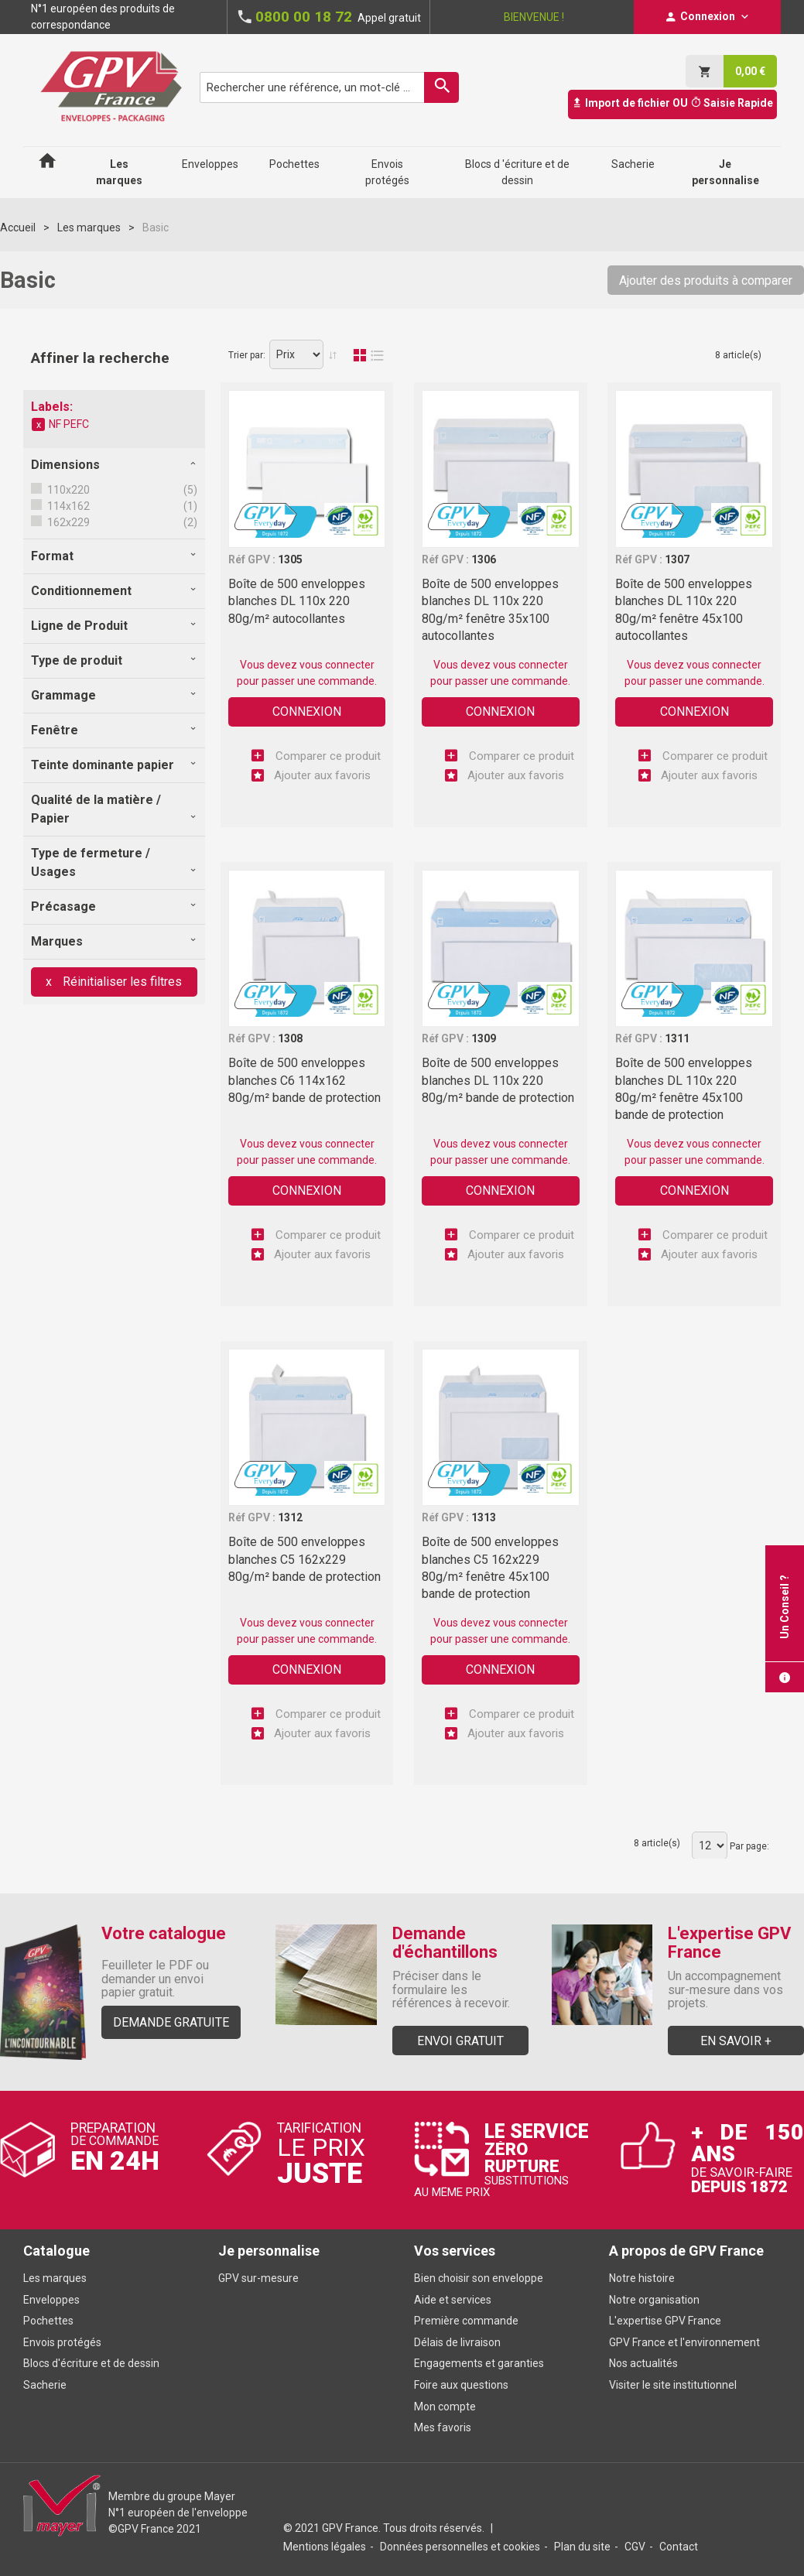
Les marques (89, 227)
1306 (483, 559)
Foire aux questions (461, 2385)
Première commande (466, 2320)
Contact (678, 2546)
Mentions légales (324, 2546)
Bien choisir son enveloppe (478, 2278)
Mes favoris (442, 2427)
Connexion (306, 711)
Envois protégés (62, 2342)
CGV (634, 2546)
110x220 (67, 490)
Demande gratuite (171, 2022)
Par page (748, 1846)
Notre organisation (654, 2300)
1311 (677, 1038)
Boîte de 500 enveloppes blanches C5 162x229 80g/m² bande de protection (304, 1559)
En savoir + (735, 2041)
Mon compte (445, 2406)
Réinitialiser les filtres (121, 981)
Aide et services (452, 2300)
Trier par (245, 355)
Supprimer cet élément (38, 425)
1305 (290, 559)
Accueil (18, 227)
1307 (677, 559)
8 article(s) (738, 355)
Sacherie (45, 2385)
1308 (290, 1038)
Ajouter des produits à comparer (705, 280)
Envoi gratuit (460, 2041)
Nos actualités (643, 2363)
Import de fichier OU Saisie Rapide (672, 103)
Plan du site (582, 2546)
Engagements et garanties (479, 2363)
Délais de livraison (458, 2342)
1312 (290, 1517)
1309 (483, 1038)
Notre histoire (642, 2278)
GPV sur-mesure (258, 2278)
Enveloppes (51, 2300)
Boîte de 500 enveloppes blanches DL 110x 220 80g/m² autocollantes (296, 601)
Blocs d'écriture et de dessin (91, 2363)
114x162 (67, 506)
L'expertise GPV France (665, 2320)
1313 (483, 1517)
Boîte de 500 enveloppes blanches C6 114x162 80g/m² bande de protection (304, 1080)
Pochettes (48, 2320)
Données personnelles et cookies (460, 2546)
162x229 (67, 522)
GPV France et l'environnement (684, 2342)
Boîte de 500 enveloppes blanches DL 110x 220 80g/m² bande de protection (498, 1080)
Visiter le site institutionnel (673, 2385)
